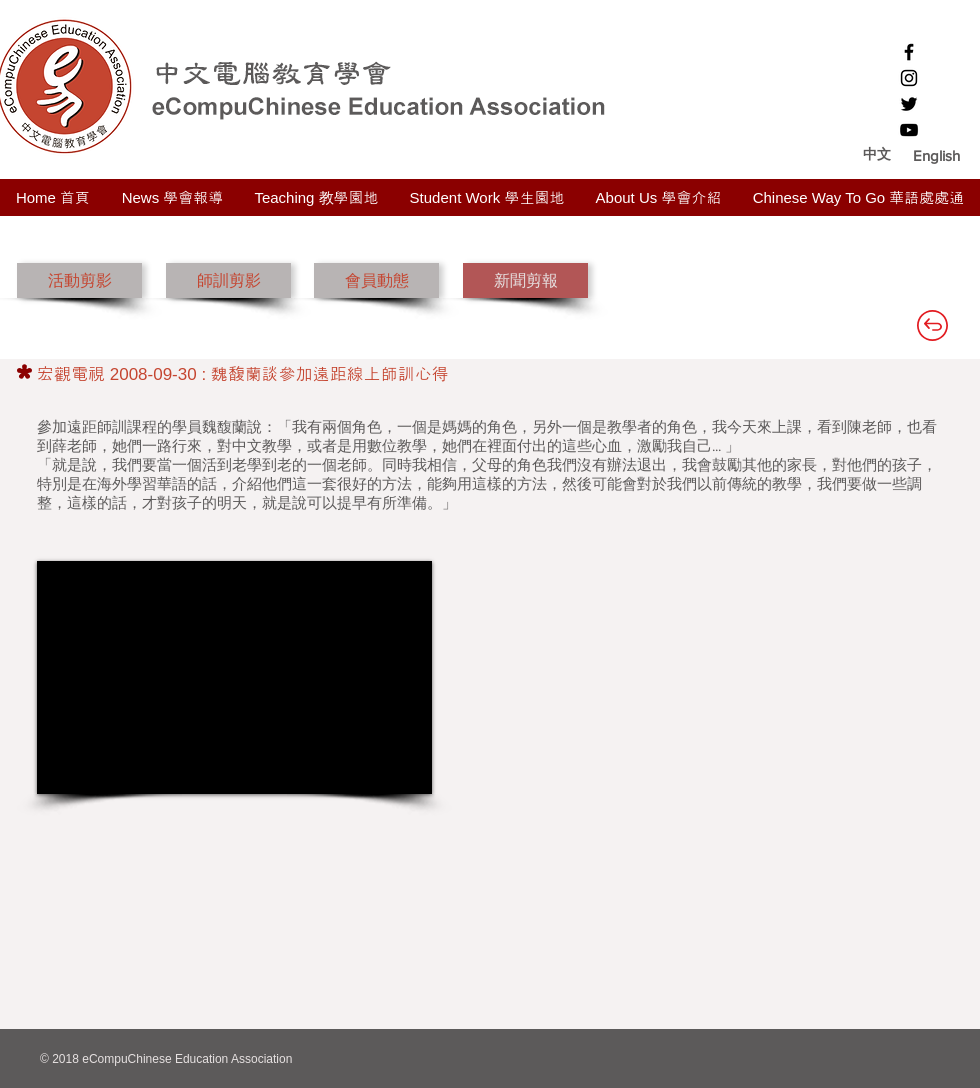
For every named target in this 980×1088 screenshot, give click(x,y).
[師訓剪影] (228, 280)
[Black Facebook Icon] (909, 52)
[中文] (876, 155)
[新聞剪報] (525, 280)
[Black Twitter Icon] (909, 104)
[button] (936, 155)
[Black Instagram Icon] (909, 78)
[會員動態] (376, 280)
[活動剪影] (79, 280)
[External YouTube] (234, 677)
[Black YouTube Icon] (909, 130)
